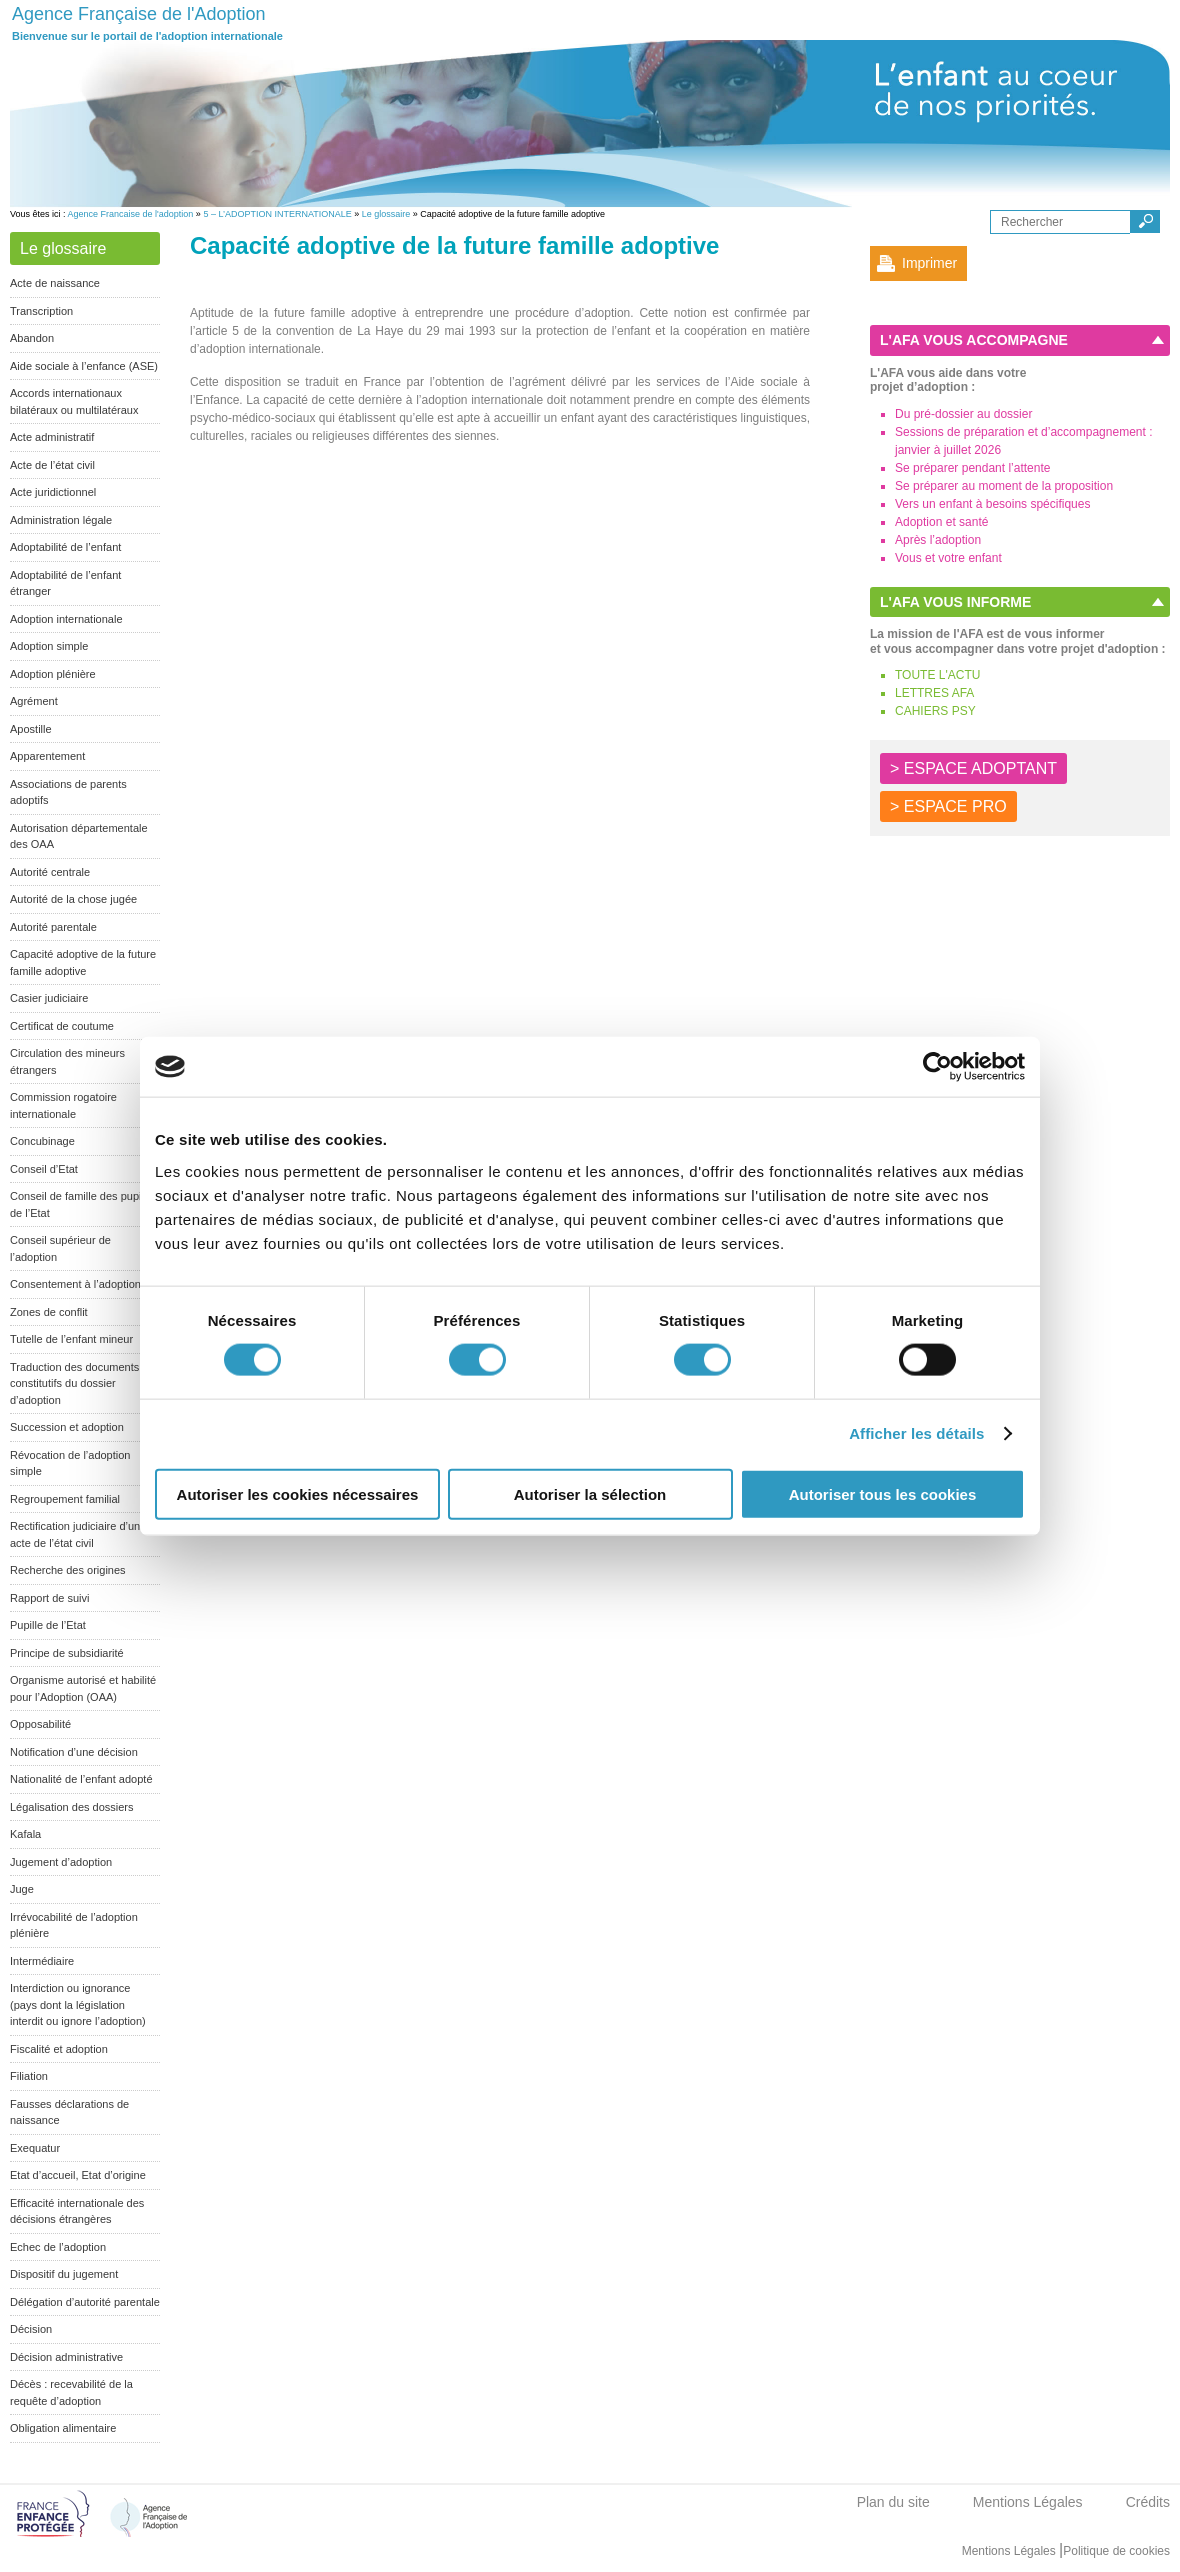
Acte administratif (52, 437)
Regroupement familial (65, 1499)
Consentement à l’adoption (75, 1284)
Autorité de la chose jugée (73, 899)
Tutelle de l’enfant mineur (71, 1339)
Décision (31, 2329)
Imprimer (929, 263)
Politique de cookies (1116, 2551)
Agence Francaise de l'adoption (131, 214)
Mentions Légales (1028, 2502)
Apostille (31, 729)
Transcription (41, 311)
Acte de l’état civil (52, 465)
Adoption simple (49, 646)
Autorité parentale (53, 927)
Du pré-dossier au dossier (963, 414)
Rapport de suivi (50, 1598)
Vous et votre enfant (948, 558)
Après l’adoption (938, 540)
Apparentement (47, 756)
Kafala (25, 1834)
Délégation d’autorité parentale (85, 2302)
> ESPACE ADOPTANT (973, 768)
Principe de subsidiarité (67, 1653)
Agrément (34, 701)
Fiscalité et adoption (59, 2049)
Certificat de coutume (62, 1026)
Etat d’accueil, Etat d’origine (78, 2175)
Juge (22, 1889)
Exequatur (35, 2148)
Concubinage (42, 1141)
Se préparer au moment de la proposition (1004, 486)
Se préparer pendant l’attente (972, 468)
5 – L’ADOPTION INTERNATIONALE (277, 214)
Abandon (32, 338)
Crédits (1148, 2502)
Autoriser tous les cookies (883, 1493)
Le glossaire (386, 214)
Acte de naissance (55, 283)
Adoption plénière (53, 674)
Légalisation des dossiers (72, 1807)
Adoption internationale (66, 619)
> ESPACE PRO (948, 806)
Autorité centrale (50, 872)
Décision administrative (66, 2357)
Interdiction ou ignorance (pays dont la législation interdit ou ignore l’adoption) (78, 2004)
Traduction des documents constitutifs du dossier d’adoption (74, 1383)
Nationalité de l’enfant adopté (81, 1779)
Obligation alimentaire (63, 2428)
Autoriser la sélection (590, 1493)
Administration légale (61, 520)
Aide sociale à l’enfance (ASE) (84, 366)
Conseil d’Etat (44, 1169)
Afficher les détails (916, 1433)
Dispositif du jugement (64, 2274)
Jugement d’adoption (61, 1862)
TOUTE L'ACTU (937, 675)
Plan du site (893, 2502)
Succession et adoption (67, 1427)
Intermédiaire (42, 1961)
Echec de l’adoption (58, 2247)
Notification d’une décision (74, 1752)
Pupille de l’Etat (48, 1625)
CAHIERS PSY (935, 711)
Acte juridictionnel (53, 492)
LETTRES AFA (934, 693)
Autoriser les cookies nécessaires (298, 1493)
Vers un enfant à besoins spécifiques (992, 504)
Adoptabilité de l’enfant (65, 547)
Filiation (29, 2076)
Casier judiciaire (49, 998)
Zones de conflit (49, 1312)
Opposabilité (40, 1724)
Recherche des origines (68, 1570)
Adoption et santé (941, 522)
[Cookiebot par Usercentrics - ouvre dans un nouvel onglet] (937, 1067)
